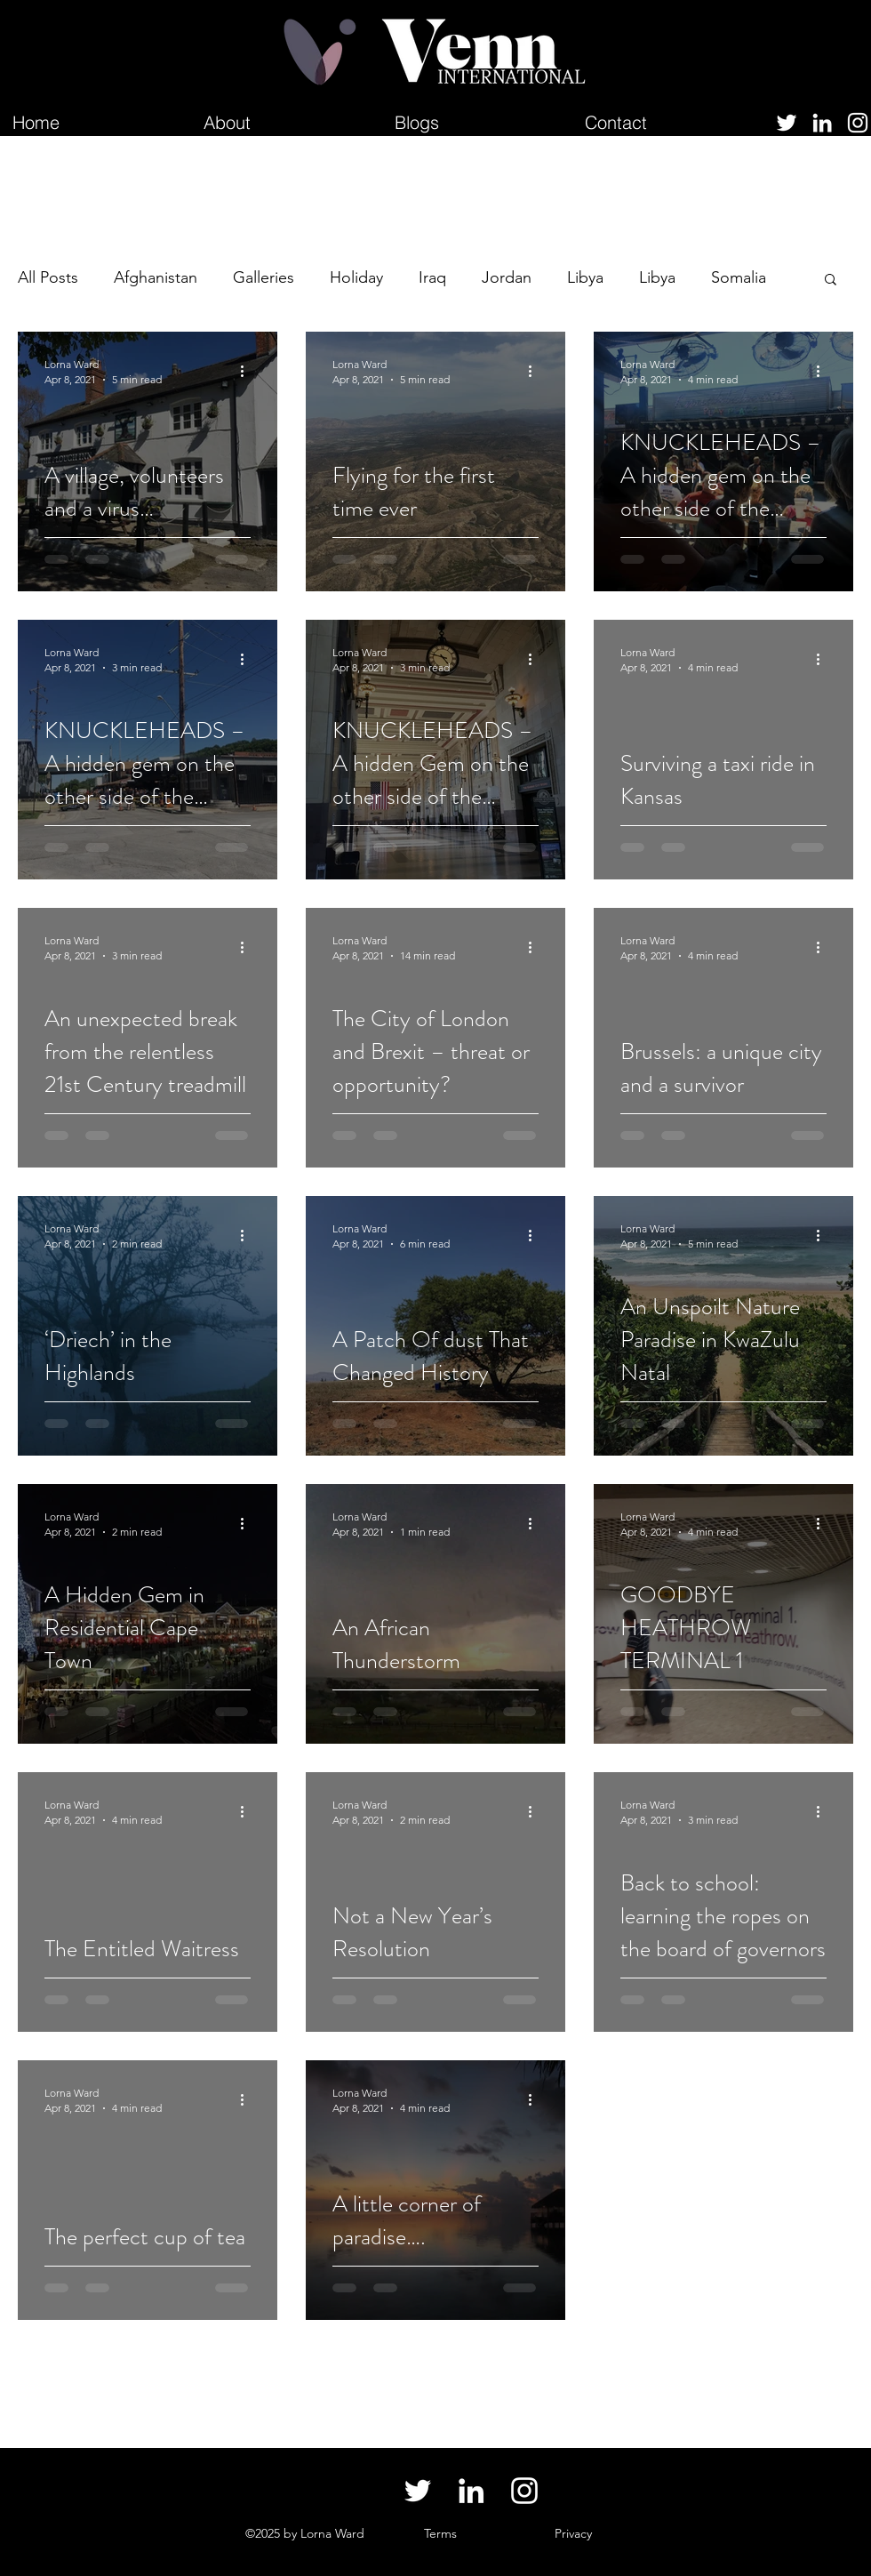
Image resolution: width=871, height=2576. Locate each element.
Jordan (506, 277)
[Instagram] (857, 122)
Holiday (356, 277)
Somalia (738, 277)
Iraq (432, 277)
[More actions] (248, 370)
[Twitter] (786, 122)
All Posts (48, 277)
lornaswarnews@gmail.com (108, 2533)
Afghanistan (155, 277)
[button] (830, 280)
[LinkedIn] (822, 122)
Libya (585, 277)
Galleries (263, 277)
